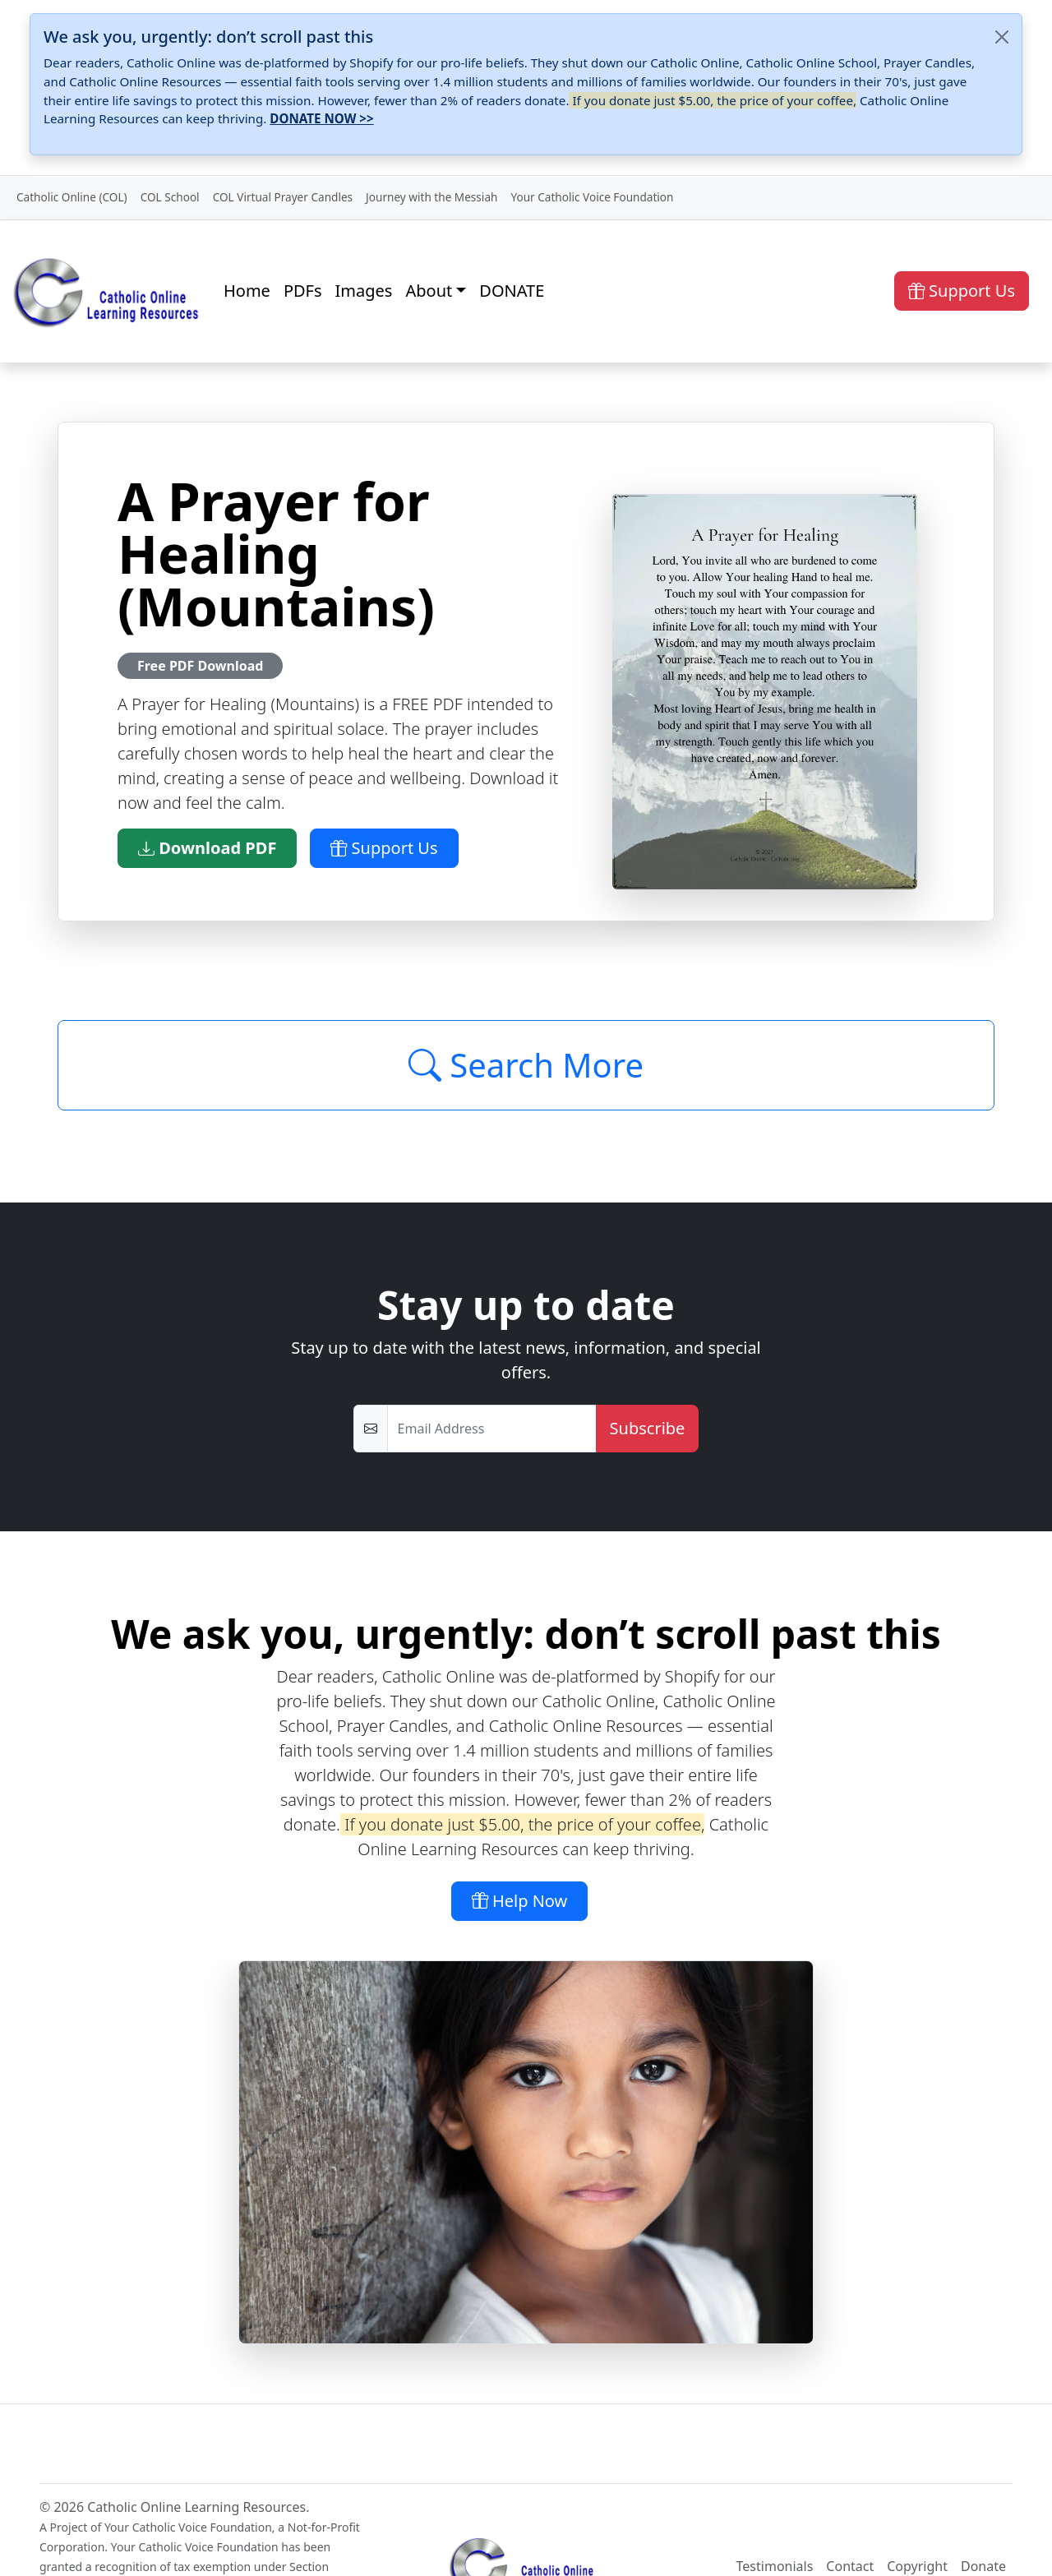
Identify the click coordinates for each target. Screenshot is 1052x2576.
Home (247, 290)
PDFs (303, 290)
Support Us (961, 290)
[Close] (1002, 37)
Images (364, 290)
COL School (170, 197)
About (428, 290)
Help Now (520, 1901)
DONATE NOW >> (321, 118)
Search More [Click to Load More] (526, 1064)
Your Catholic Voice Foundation (591, 197)
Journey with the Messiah (431, 197)
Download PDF (207, 848)
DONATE (511, 290)
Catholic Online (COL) (71, 197)
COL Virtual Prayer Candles (283, 197)
